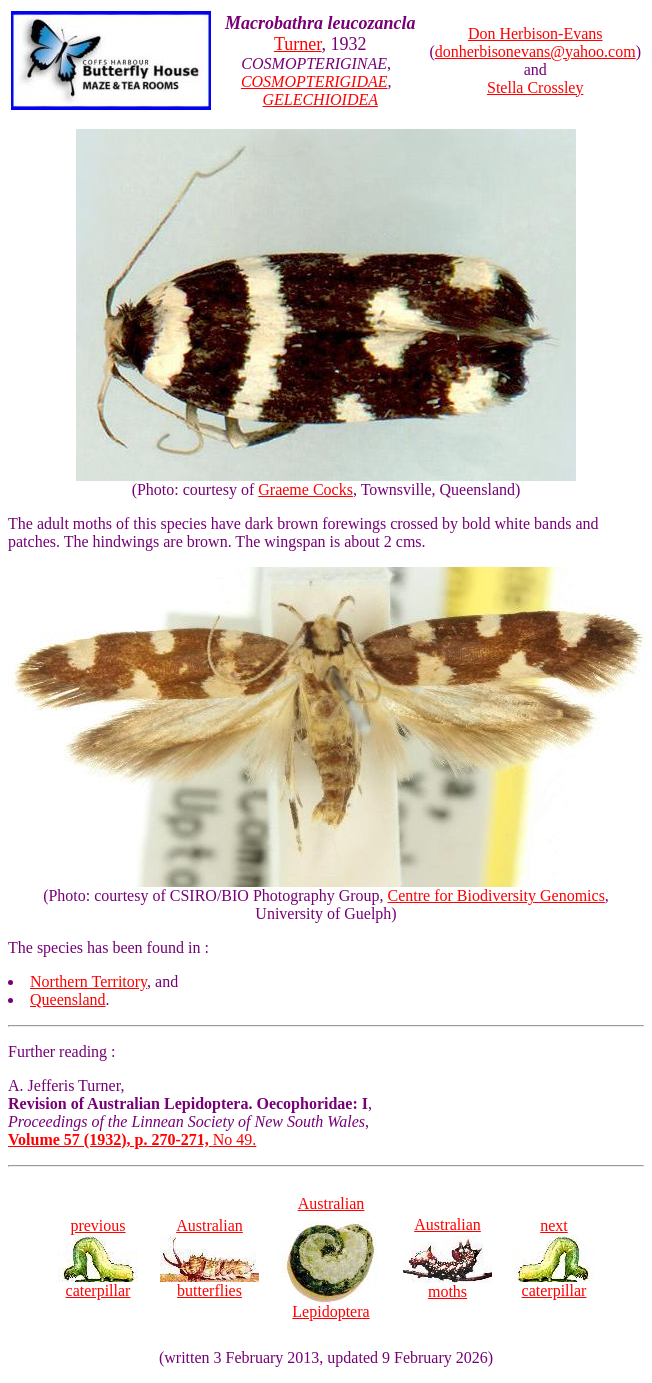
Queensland (68, 999)
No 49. (132, 1139)
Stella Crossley (535, 87)
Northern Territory (88, 981)
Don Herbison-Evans (535, 33)
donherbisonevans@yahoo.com (535, 51)
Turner (298, 44)
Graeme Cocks (305, 489)
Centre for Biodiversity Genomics (496, 895)
